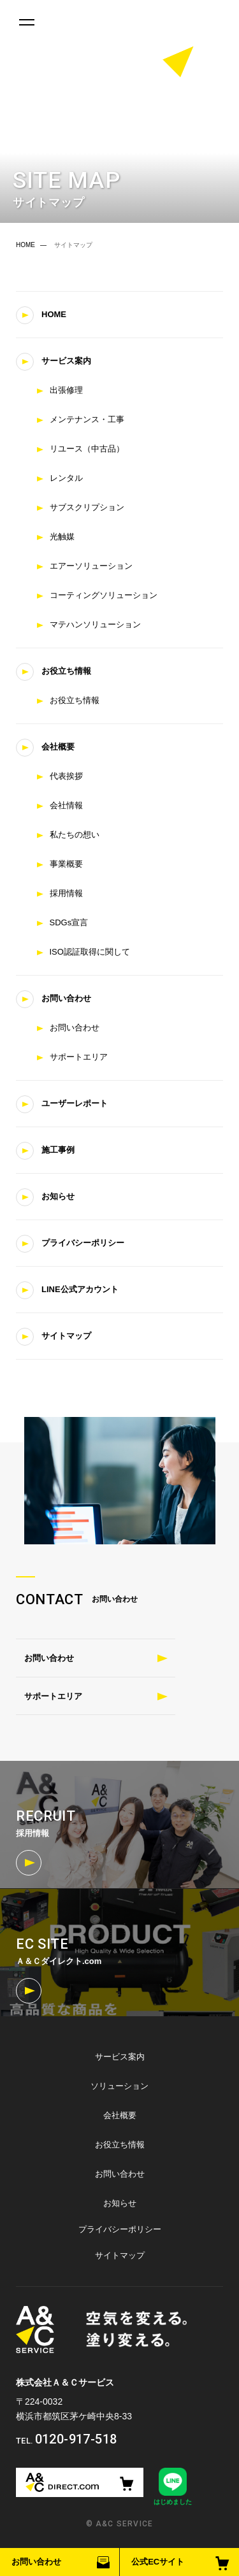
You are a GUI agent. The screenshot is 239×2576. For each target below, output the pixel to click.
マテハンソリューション (95, 624)
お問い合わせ (36, 2561)
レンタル (66, 478)
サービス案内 (66, 361)
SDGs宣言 (69, 922)
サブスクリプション (87, 507)
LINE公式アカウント (80, 1289)
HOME (25, 244)
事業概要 (66, 864)
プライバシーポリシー (82, 1243)
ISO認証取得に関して (90, 952)
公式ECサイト (157, 2561)
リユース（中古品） (87, 448)
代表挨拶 (66, 776)
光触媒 (62, 536)
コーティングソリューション (103, 595)
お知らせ (58, 1196)
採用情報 (66, 893)
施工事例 (58, 1150)
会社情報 (66, 805)
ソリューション (119, 2086)
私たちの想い (74, 834)
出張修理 (66, 390)
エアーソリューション (91, 566)
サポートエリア (79, 1057)
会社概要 (58, 746)
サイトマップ (66, 1336)
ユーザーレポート (74, 1103)
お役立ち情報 (66, 671)
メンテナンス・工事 (87, 419)
